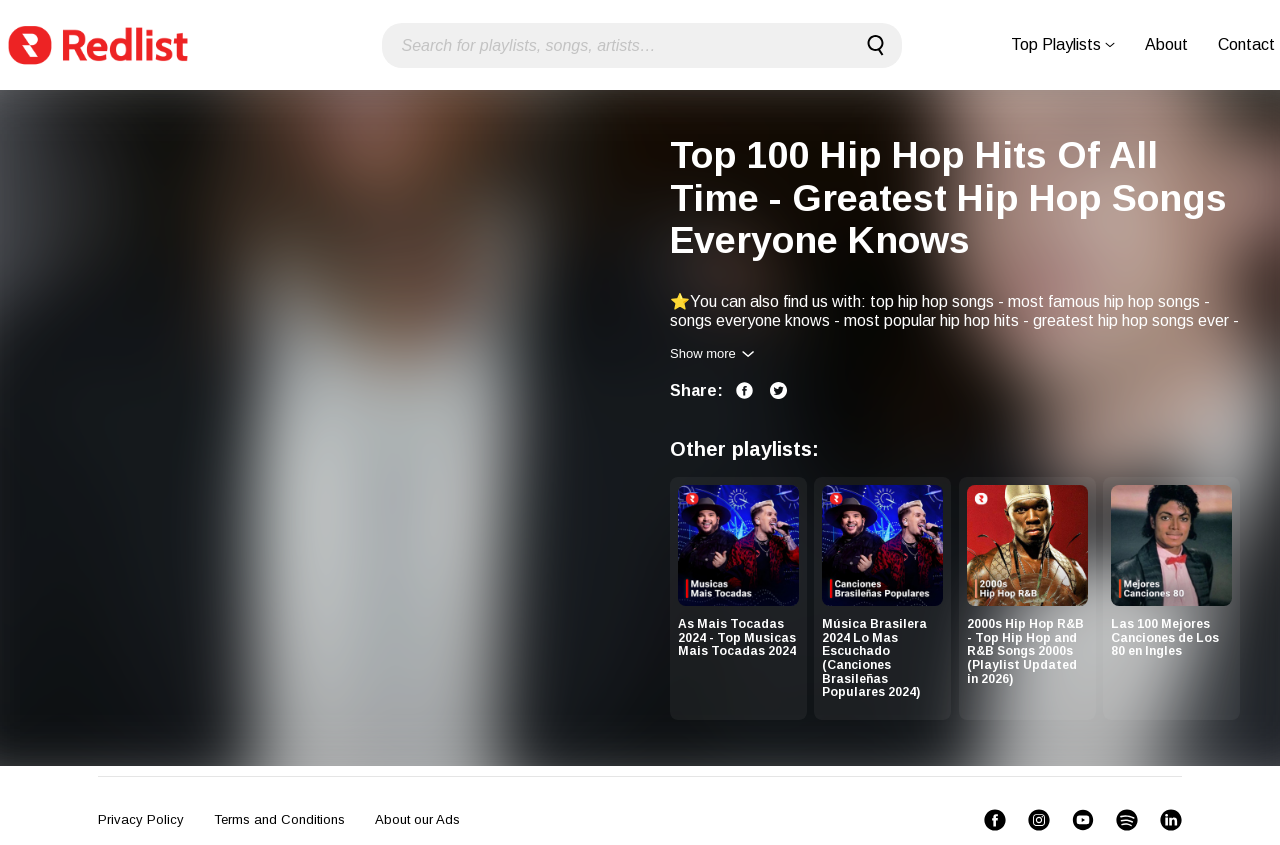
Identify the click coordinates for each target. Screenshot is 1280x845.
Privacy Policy (141, 819)
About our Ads (417, 819)
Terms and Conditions (279, 819)
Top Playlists (1063, 44)
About (1166, 44)
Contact (1246, 44)
